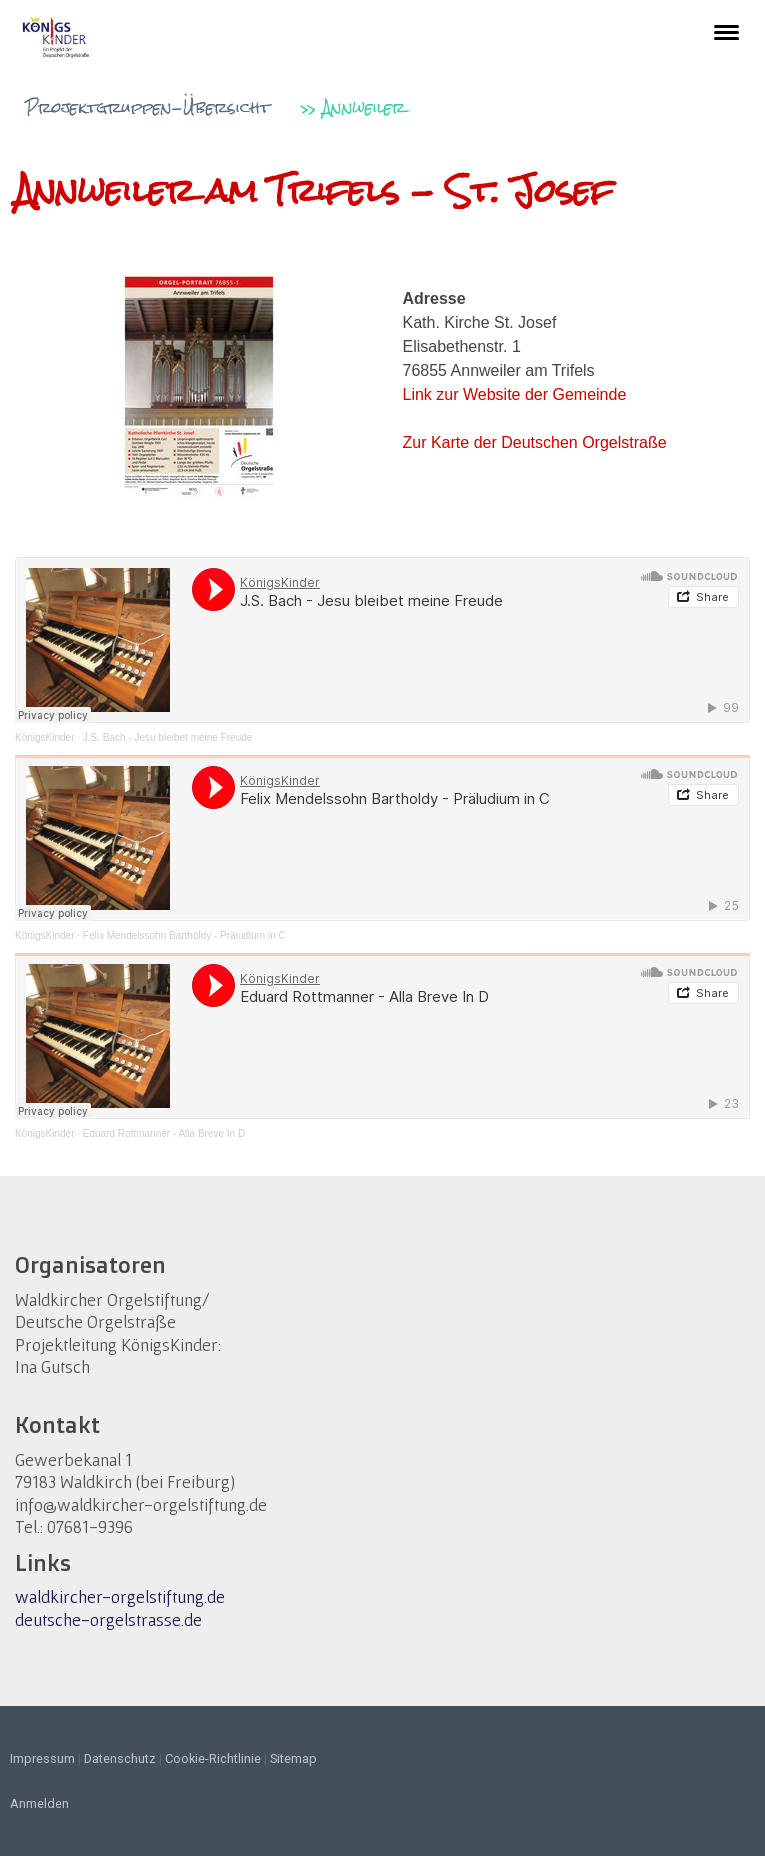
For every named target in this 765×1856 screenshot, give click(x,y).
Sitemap (293, 1758)
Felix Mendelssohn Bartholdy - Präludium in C (184, 935)
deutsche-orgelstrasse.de (108, 1619)
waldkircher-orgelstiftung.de (120, 1596)
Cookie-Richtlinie (213, 1758)
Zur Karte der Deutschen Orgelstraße (535, 442)
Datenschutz (120, 1758)
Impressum (42, 1758)
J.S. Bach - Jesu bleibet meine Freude (168, 737)
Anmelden (39, 1803)
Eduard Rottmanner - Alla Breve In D (164, 1133)
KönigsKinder (44, 737)
